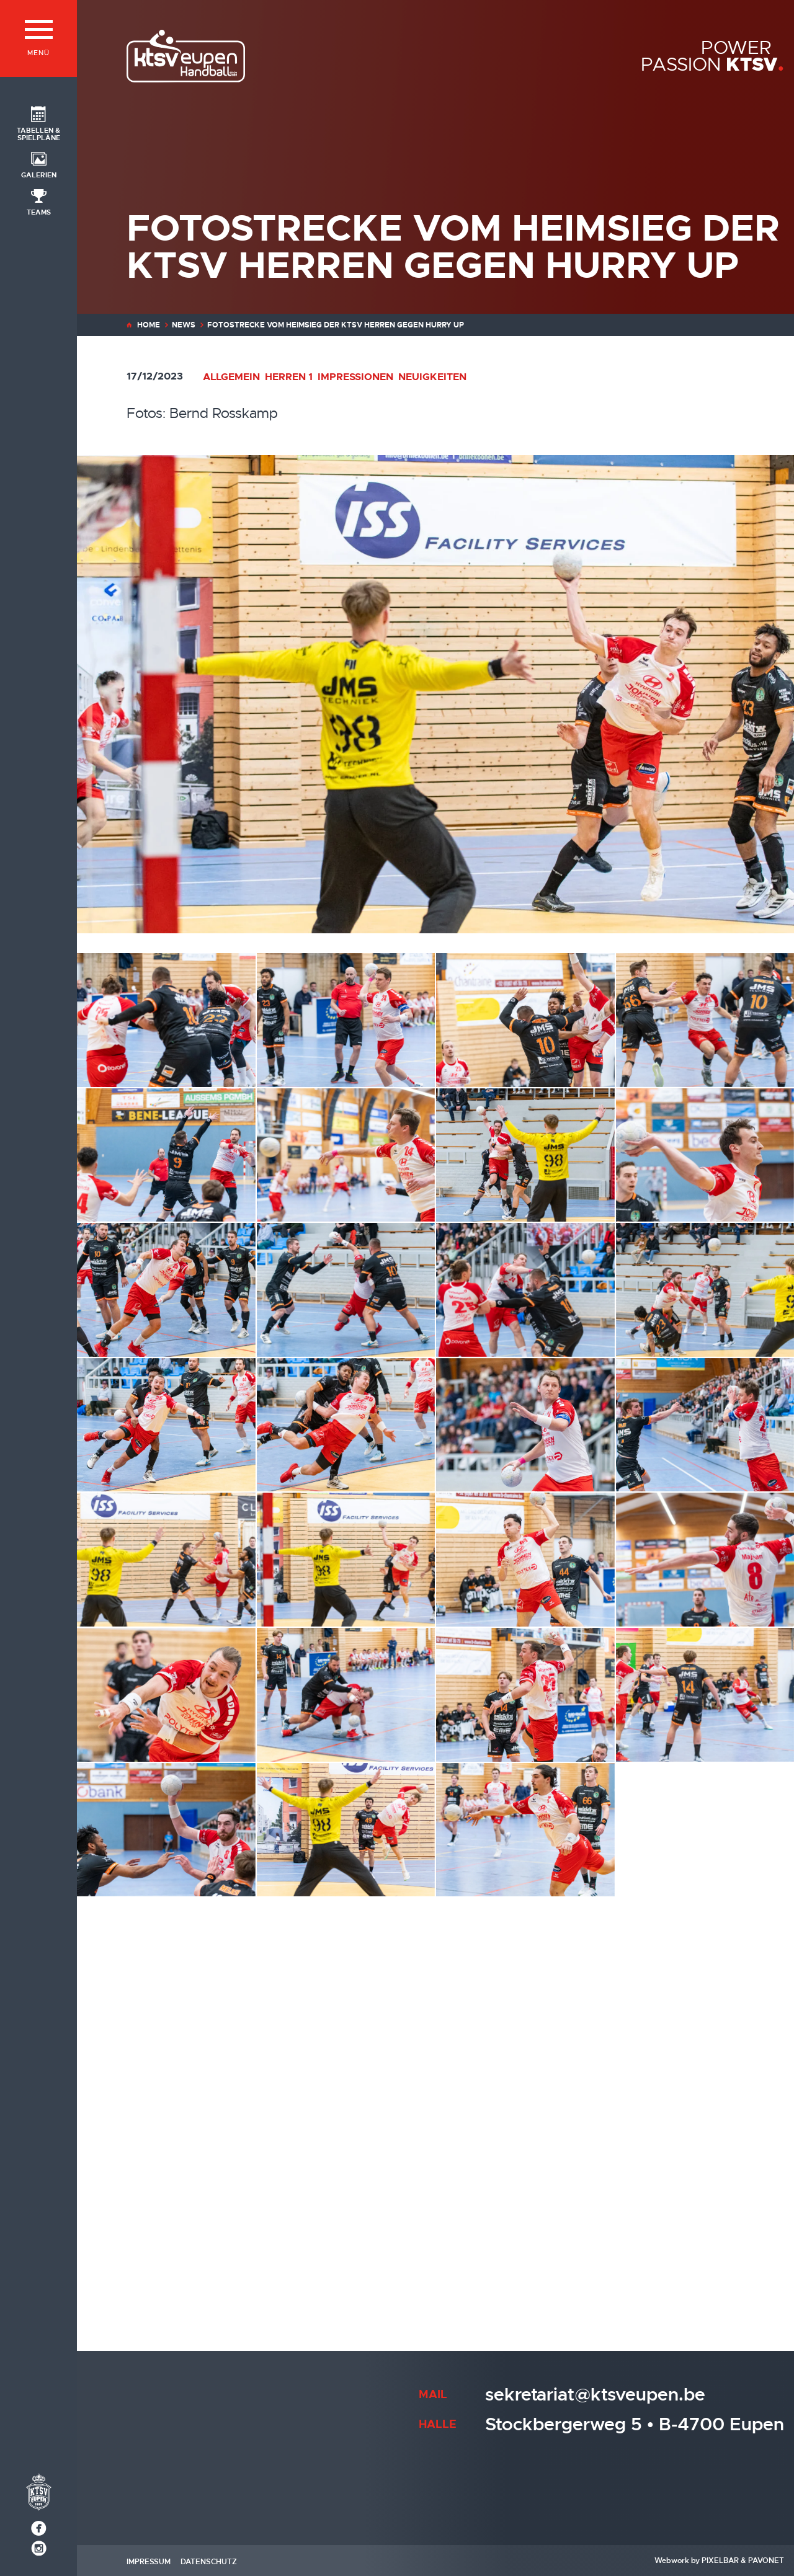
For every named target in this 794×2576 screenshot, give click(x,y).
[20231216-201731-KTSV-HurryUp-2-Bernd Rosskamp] (705, 1020)
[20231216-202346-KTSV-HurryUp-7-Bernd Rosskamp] (346, 1425)
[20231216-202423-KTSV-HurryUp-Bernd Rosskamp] (525, 1425)
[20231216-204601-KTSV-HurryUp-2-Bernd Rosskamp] (166, 2235)
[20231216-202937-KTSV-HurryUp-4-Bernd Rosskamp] (346, 1560)
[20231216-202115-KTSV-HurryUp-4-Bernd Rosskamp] (166, 1290)
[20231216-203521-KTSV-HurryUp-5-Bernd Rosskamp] (525, 1830)
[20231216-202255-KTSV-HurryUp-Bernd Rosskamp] (705, 1290)
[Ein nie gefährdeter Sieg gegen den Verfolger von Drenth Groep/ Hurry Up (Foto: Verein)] (705, 2235)
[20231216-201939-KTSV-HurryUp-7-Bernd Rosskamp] (525, 1155)
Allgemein (231, 376)
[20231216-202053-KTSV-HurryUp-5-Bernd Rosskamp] (705, 1155)
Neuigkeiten (432, 376)
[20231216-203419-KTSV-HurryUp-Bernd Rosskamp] (166, 1830)
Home (148, 325)
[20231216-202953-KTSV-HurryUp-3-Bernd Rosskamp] (525, 1560)
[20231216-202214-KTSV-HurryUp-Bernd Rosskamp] (346, 1290)
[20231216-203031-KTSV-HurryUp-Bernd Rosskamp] (705, 1560)
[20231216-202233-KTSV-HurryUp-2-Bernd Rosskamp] (525, 1290)
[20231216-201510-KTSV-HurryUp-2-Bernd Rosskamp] (166, 1020)
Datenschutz (209, 2562)
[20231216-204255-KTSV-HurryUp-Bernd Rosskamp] (705, 2100)
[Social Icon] (38, 122)
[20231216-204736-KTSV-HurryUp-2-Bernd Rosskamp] (525, 2235)
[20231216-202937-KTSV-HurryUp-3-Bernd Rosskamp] (166, 1560)
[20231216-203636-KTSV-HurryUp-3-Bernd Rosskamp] (166, 1965)
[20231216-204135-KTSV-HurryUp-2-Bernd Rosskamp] (346, 2100)
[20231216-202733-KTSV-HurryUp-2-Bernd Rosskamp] (705, 1425)
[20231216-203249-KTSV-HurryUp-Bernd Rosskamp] (705, 1695)
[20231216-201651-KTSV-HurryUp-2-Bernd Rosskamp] (525, 1020)
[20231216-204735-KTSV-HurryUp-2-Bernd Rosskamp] (346, 2235)
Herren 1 (289, 376)
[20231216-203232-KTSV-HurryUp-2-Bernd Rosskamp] (525, 1695)
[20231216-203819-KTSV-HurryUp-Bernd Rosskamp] (346, 1965)
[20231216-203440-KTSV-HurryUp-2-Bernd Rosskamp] (346, 1830)
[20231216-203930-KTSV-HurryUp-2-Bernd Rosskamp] (705, 1965)
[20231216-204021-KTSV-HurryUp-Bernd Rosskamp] (166, 2100)
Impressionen (355, 376)
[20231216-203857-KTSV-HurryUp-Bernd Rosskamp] (525, 1965)
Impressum (149, 2562)
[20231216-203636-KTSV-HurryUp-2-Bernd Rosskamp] (705, 1830)
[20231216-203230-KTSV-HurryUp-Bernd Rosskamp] (346, 1695)
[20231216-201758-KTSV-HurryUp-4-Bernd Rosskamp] (346, 1155)
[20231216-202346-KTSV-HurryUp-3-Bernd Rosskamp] (166, 1425)
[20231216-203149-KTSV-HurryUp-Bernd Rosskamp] (166, 1695)
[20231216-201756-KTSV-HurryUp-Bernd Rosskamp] (166, 1155)
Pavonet (766, 2560)
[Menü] (38, 38)
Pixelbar (720, 2560)
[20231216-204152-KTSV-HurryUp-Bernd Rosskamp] (525, 2100)
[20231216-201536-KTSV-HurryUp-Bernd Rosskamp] (346, 1020)
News (183, 325)
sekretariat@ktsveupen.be (595, 2394)
